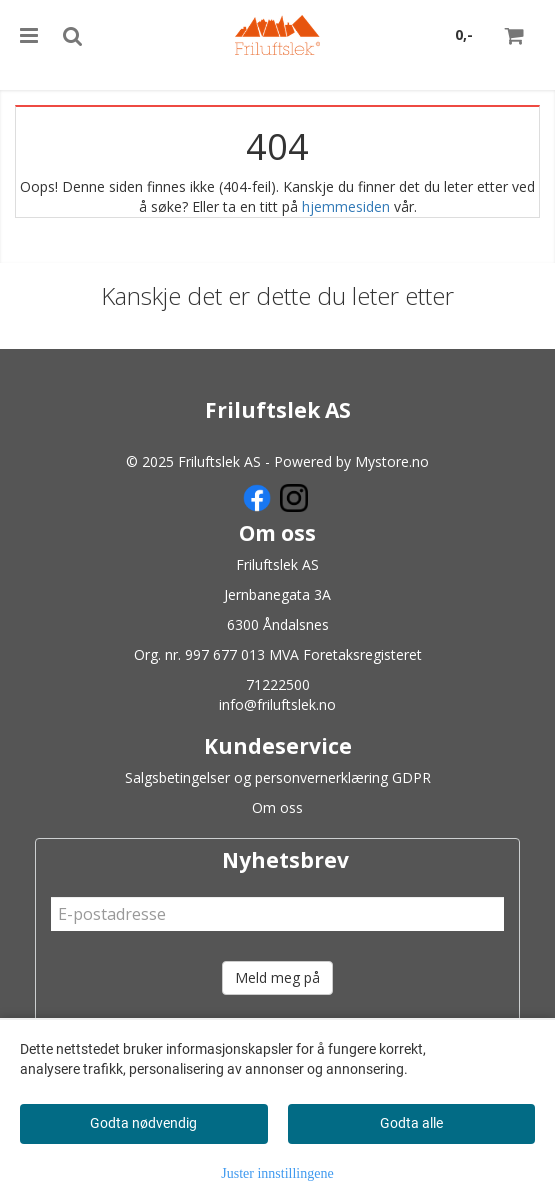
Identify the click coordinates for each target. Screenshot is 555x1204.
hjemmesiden (346, 206)
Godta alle (411, 1123)
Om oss (277, 807)
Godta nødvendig (143, 1123)
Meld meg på (277, 977)
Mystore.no (392, 461)
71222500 (278, 684)
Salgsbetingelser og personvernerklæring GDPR (278, 777)
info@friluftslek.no (277, 704)
